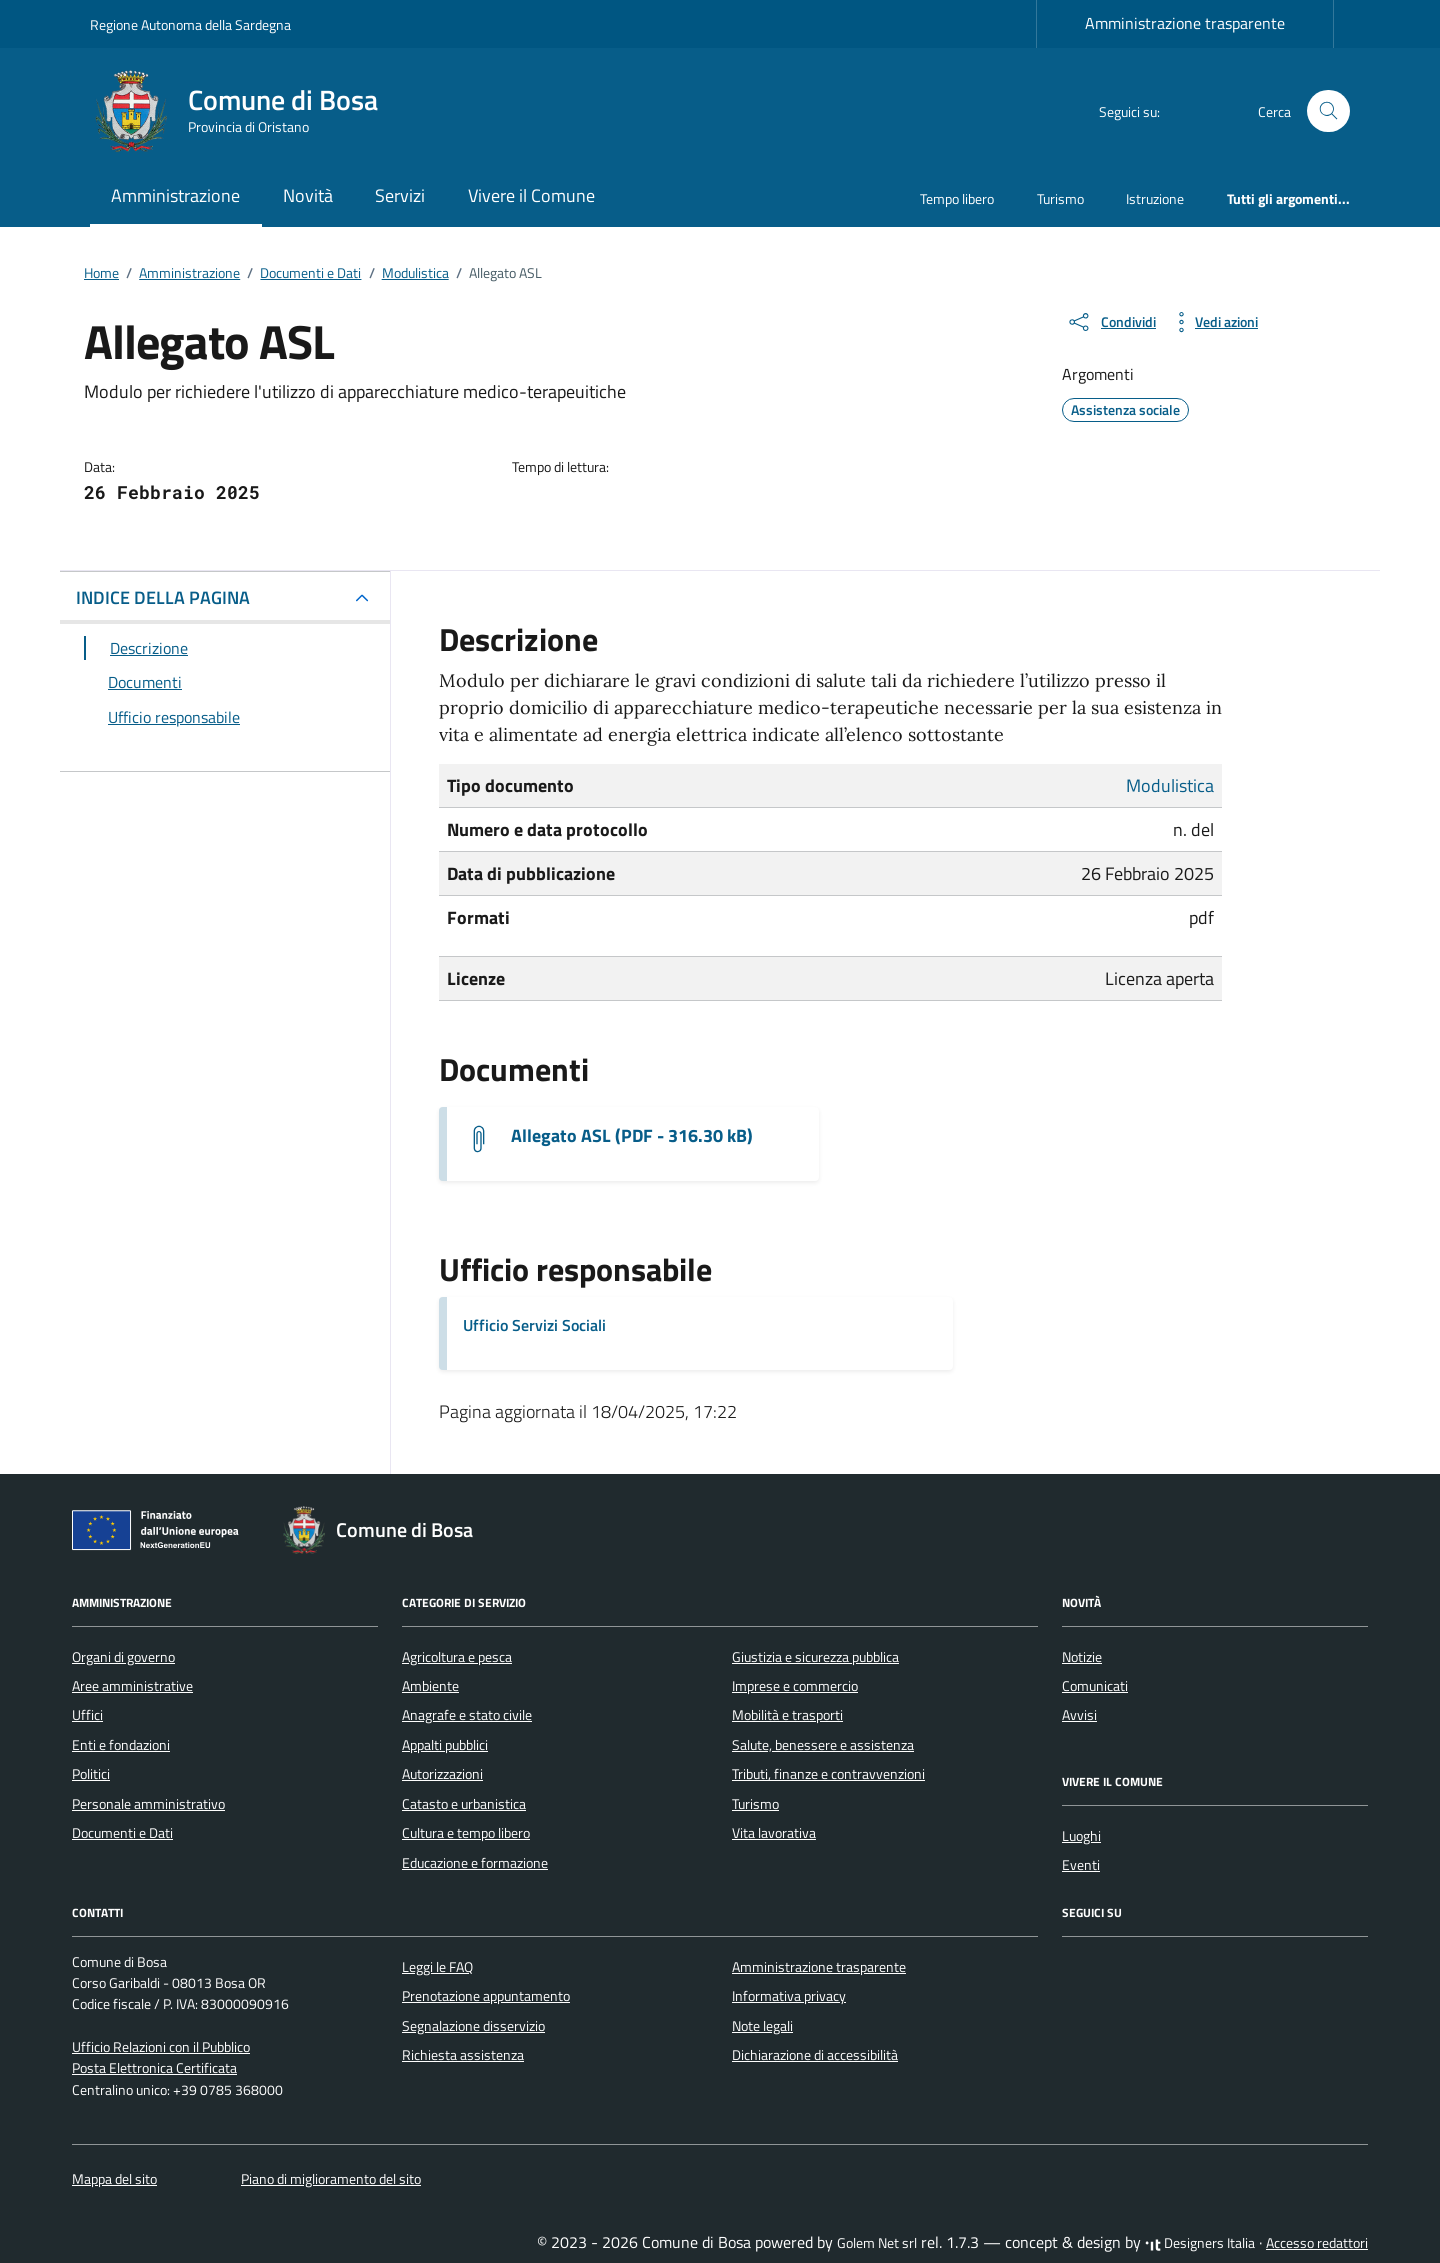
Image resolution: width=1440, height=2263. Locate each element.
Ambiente (430, 1686)
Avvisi (1079, 1715)
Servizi (400, 195)
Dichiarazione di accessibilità (815, 2055)
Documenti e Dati (122, 1833)
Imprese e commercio (795, 1686)
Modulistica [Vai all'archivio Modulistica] (1170, 785)
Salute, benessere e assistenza (823, 1745)
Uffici (87, 1715)
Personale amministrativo (148, 1804)
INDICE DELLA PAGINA (163, 597)
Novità (308, 195)
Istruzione (1155, 198)
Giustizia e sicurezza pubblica (815, 1657)
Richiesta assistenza (463, 2055)
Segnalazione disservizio (473, 2026)
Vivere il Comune (531, 195)
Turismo (1060, 198)
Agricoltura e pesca (457, 1657)
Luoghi (1081, 1836)
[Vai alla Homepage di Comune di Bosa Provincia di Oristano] (246, 111)
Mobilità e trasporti (787, 1715)
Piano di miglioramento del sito (331, 2179)
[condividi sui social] (1111, 322)
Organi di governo (123, 1657)
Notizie (1082, 1657)
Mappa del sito (114, 2179)
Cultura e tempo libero (466, 1833)
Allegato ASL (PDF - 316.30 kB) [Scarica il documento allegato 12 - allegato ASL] (632, 1136)
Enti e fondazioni (121, 1745)
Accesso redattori (1317, 2243)
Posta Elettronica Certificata (154, 2068)
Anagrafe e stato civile (467, 1715)
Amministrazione (175, 195)
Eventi (1081, 1865)
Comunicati (1095, 1686)
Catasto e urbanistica (464, 1804)
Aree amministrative (132, 1686)
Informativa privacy (789, 1996)
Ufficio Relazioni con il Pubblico (161, 2047)
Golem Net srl (877, 2243)
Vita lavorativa (774, 1833)
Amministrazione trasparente (1185, 23)
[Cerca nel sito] (1328, 111)
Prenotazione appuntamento (486, 1996)
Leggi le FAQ (437, 1967)
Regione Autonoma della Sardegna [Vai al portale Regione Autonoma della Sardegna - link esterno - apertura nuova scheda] (190, 24)
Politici (91, 1774)
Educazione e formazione (475, 1863)
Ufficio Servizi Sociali (534, 1325)
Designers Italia (1200, 2243)
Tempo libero (957, 198)
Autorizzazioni (442, 1774)
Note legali (762, 2026)
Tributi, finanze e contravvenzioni (828, 1774)
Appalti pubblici (445, 1745)
